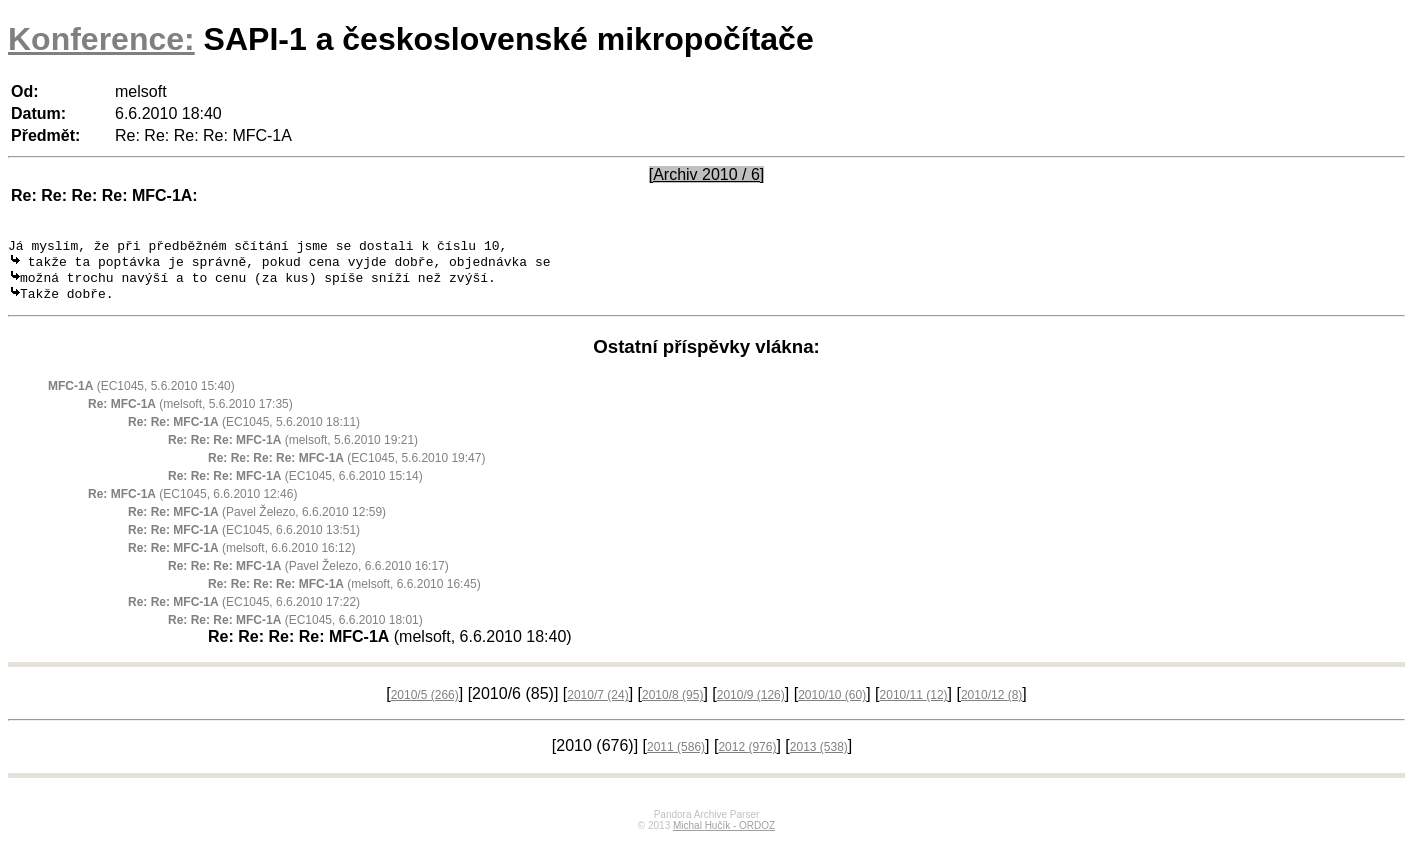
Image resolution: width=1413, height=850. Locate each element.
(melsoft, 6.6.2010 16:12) (241, 557)
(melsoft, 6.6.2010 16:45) (344, 593)
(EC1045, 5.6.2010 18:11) (244, 431)
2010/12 (991, 704)
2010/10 (832, 704)
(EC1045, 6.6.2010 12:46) (192, 503)
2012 (747, 756)
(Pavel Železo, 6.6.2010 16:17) (308, 575)
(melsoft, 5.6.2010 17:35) (190, 413)
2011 (676, 756)
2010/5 (425, 704)
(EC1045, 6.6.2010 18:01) (295, 629)
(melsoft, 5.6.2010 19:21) (293, 449)
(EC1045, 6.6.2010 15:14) (295, 485)
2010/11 (914, 704)
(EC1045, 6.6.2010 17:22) (244, 611)
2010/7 (597, 704)
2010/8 (672, 704)
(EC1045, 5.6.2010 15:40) (141, 395)
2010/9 (751, 704)
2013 (819, 756)
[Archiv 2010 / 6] (707, 174)
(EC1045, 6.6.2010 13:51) (244, 539)
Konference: (101, 39)
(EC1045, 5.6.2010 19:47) (346, 467)
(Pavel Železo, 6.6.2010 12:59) (257, 521)
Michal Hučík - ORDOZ (724, 834)
